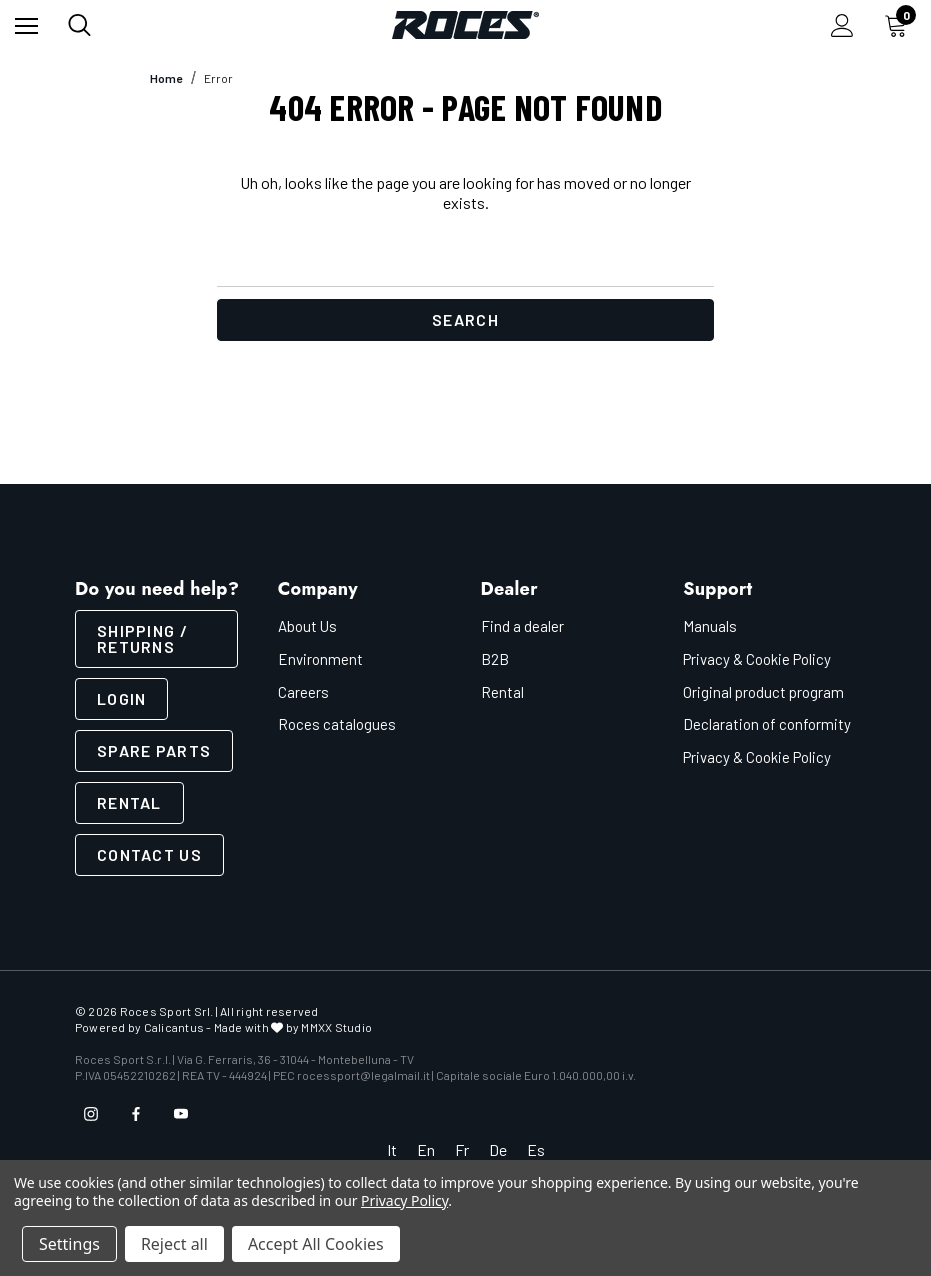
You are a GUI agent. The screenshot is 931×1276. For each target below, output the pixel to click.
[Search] (79, 25)
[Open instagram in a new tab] (91, 1114)
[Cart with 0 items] (900, 25)
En (426, 1149)
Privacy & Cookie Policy (757, 659)
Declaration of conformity (767, 724)
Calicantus (174, 1027)
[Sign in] (842, 25)
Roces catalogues (337, 724)
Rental (129, 802)
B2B (495, 659)
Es (536, 1149)
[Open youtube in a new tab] (181, 1114)
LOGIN (121, 698)
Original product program (763, 692)
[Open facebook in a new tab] (136, 1114)
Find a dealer (522, 626)
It (392, 1149)
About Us (307, 626)
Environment (320, 659)
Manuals (710, 626)
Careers (303, 692)
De (498, 1149)
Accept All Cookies (316, 1244)
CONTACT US (149, 854)
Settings (69, 1244)
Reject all (174, 1244)
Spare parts (154, 750)
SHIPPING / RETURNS (142, 638)
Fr (462, 1149)
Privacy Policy (404, 1200)
